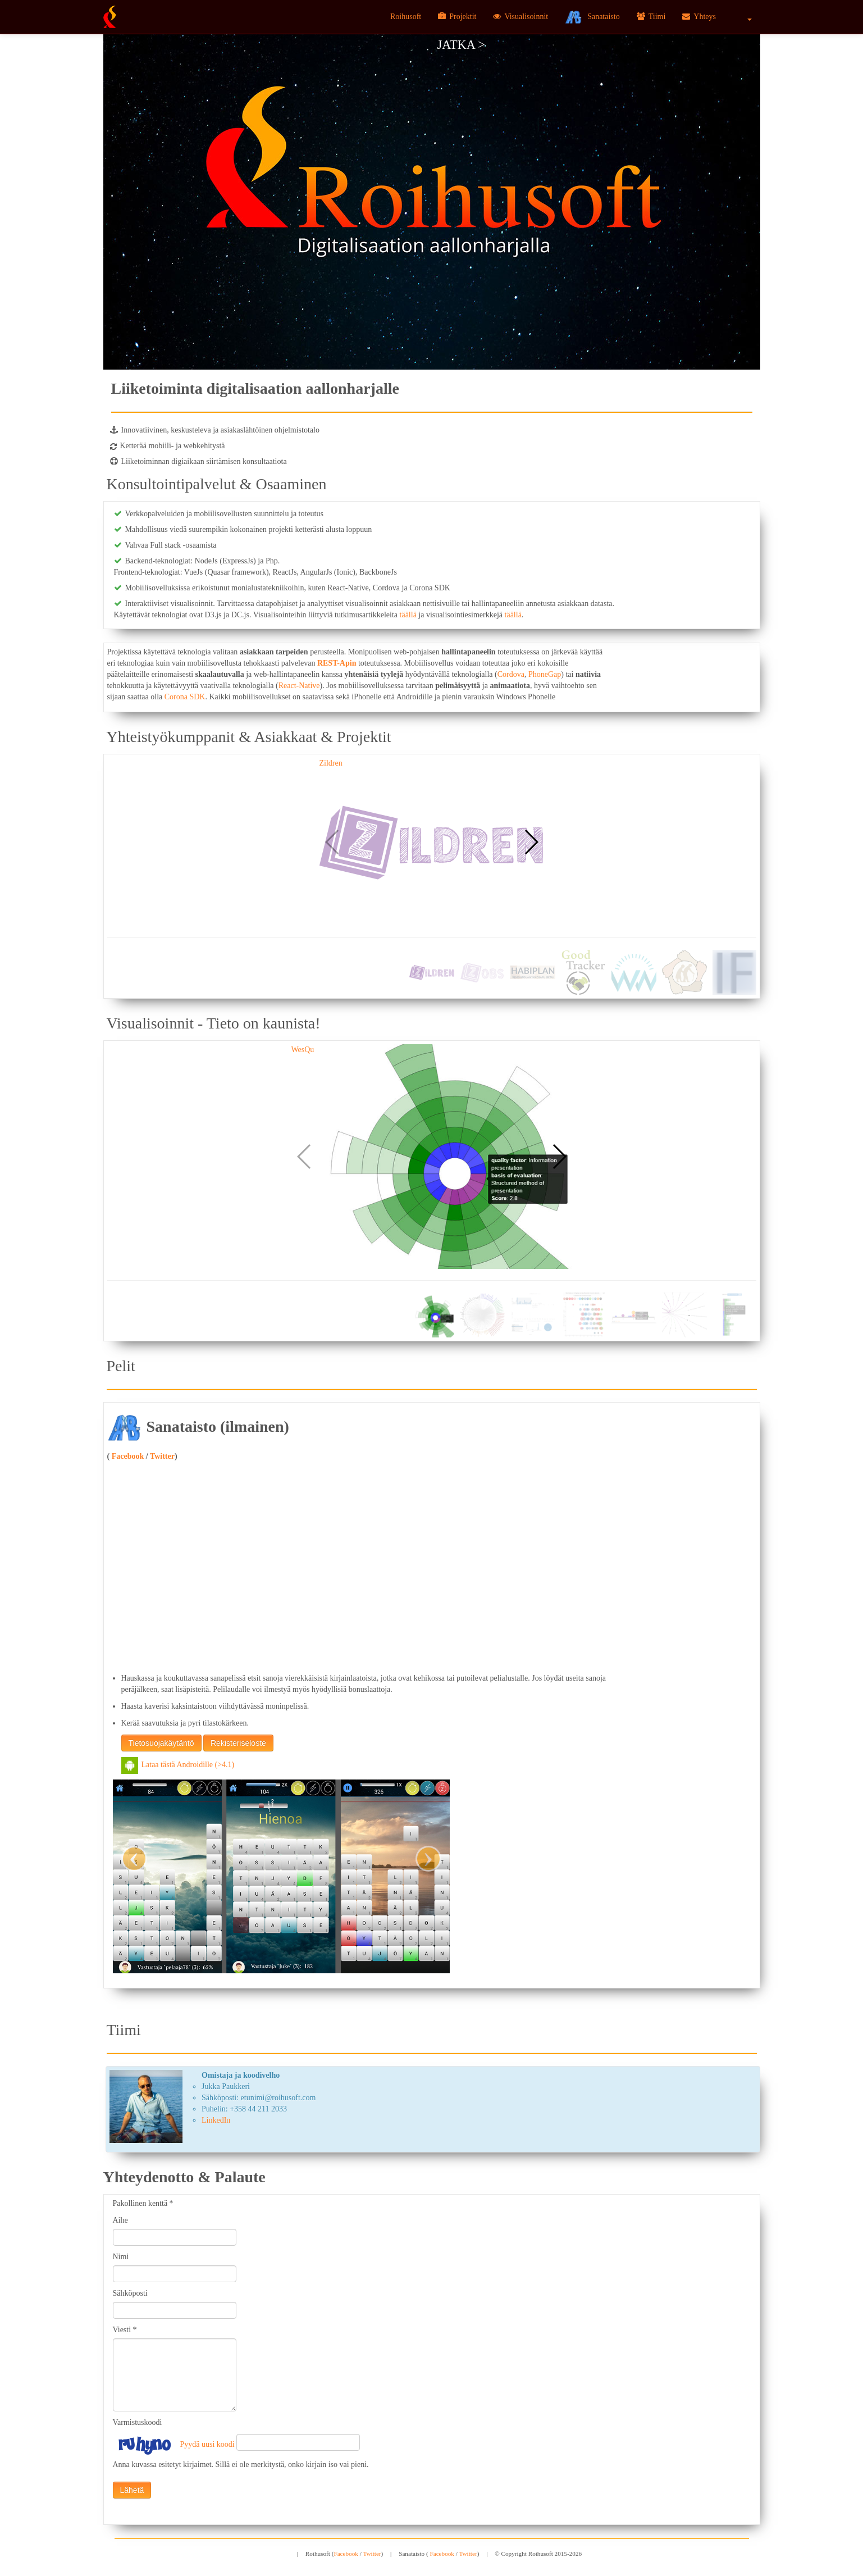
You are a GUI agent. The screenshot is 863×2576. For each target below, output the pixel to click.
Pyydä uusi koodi (207, 2444)
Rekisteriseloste (238, 1742)
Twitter (162, 1456)
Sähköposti (130, 2293)
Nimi (121, 2256)
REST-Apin (337, 663)
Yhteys (699, 16)
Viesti (125, 2329)
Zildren (331, 763)
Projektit (457, 16)
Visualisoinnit (520, 16)
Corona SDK (185, 697)
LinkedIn (216, 2120)
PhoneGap (544, 674)
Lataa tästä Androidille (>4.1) (178, 1764)
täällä (408, 615)
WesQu (302, 1049)
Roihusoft (405, 16)
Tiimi (651, 16)
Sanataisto (592, 17)
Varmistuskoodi (137, 2422)
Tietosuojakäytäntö (161, 1742)
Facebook (126, 1456)
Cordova (510, 674)
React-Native (299, 685)
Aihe (120, 2220)
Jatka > (461, 45)
